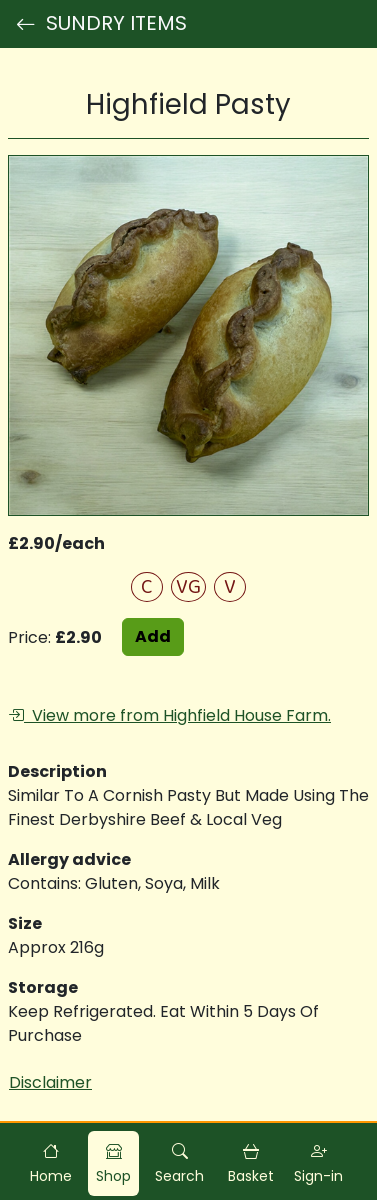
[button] (179, 1163)
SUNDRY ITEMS (101, 24)
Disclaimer (50, 1082)
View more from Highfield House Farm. (169, 715)
